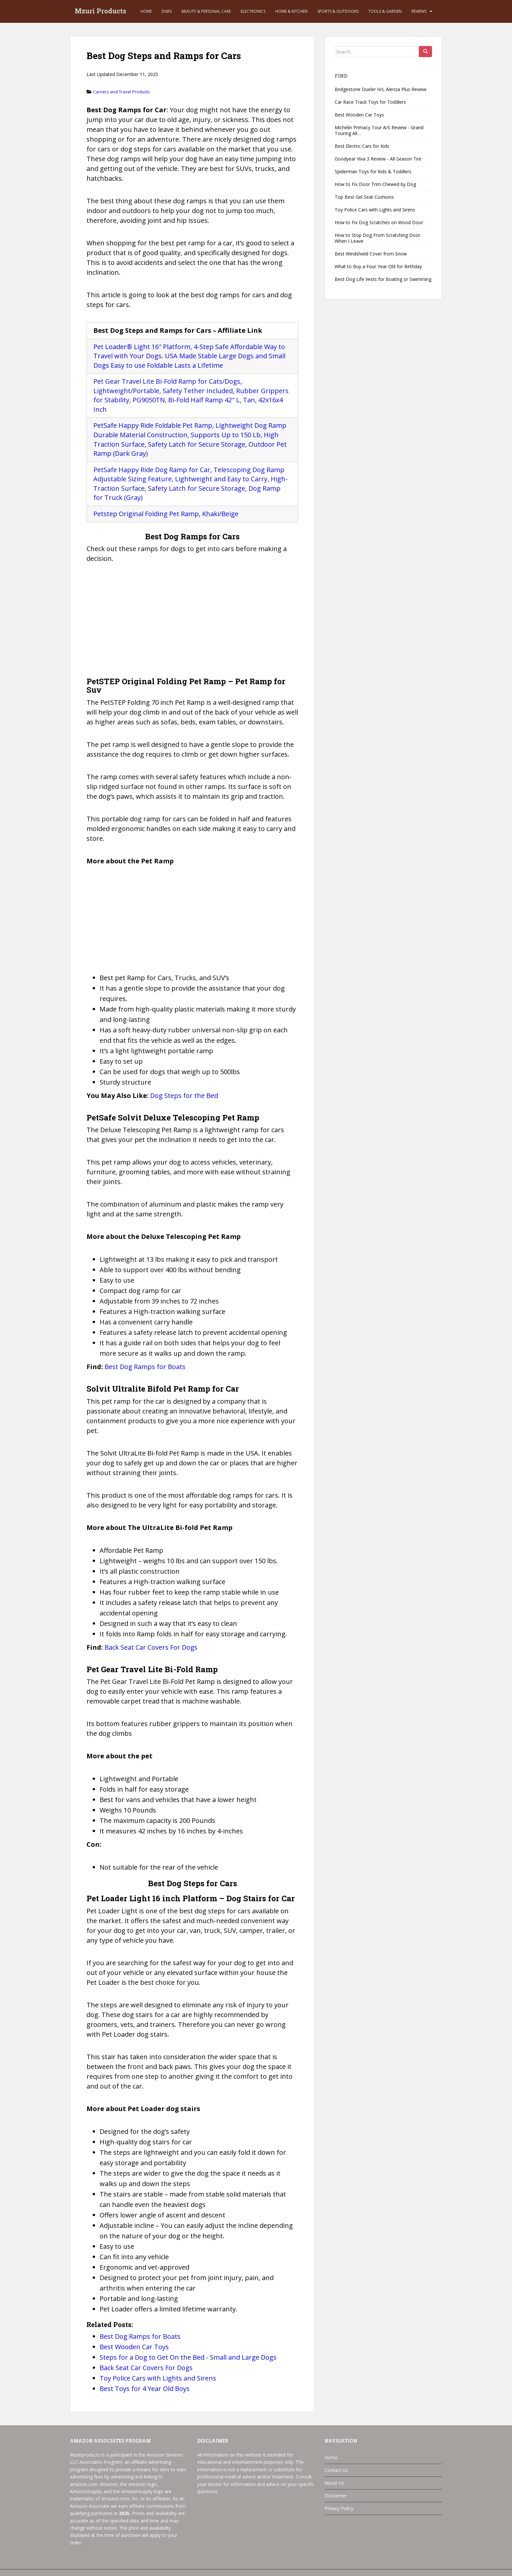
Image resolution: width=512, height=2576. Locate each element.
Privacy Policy (339, 2508)
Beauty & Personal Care (206, 11)
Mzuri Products (100, 11)
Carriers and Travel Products (121, 92)
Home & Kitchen (291, 11)
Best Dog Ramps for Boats (144, 1366)
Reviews (418, 11)
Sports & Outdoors (338, 11)
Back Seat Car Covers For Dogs (151, 1647)
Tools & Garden (385, 11)
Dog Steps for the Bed (184, 1095)
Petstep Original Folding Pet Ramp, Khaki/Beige (165, 513)
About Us (334, 2483)
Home (146, 11)
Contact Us (336, 2470)
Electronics (253, 11)
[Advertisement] (192, 622)
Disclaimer (336, 2495)
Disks (167, 11)
